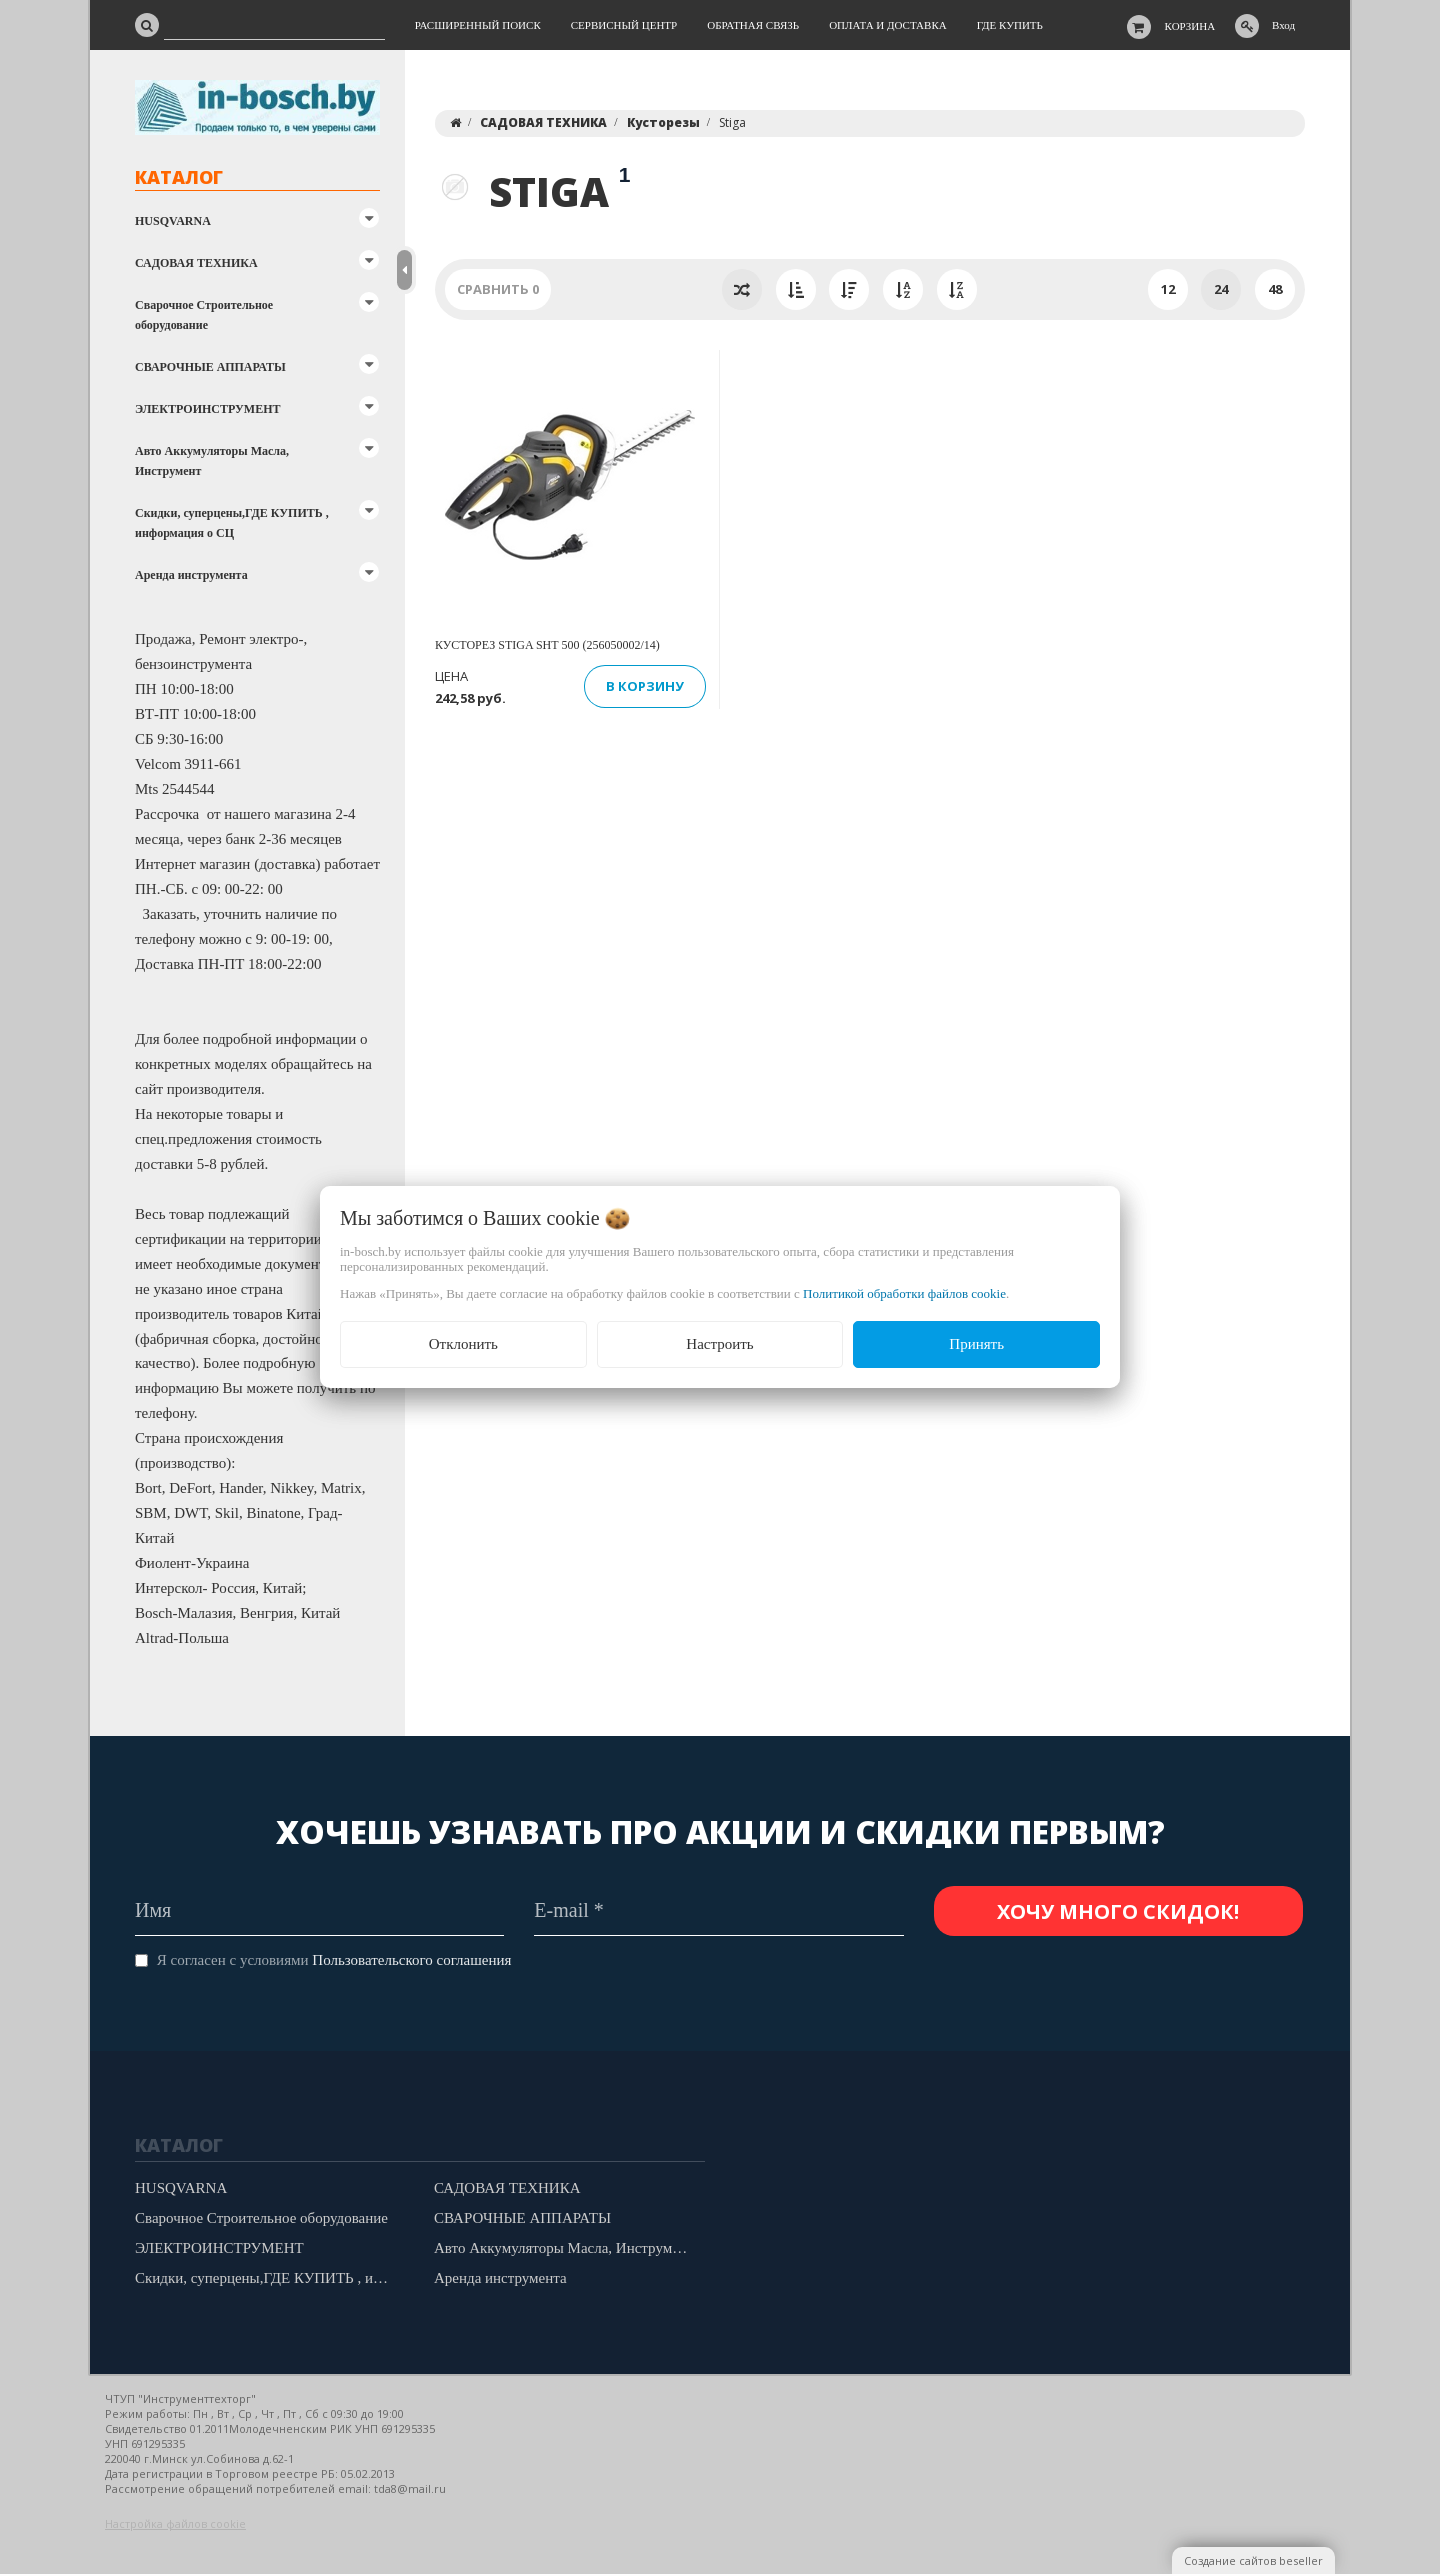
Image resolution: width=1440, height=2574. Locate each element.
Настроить (719, 1344)
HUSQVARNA (173, 221)
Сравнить (498, 289)
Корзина (1190, 26)
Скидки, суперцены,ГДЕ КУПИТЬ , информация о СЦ (232, 523)
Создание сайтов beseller (1253, 2560)
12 (1168, 289)
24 (1221, 289)
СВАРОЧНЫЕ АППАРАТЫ (210, 367)
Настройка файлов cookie (175, 2523)
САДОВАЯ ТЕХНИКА (196, 263)
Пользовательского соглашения (411, 1960)
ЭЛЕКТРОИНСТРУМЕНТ (207, 409)
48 (1275, 289)
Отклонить (463, 1344)
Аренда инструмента (191, 575)
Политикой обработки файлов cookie (904, 1293)
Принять (976, 1344)
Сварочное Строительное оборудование (204, 315)
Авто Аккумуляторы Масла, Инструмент (212, 461)
